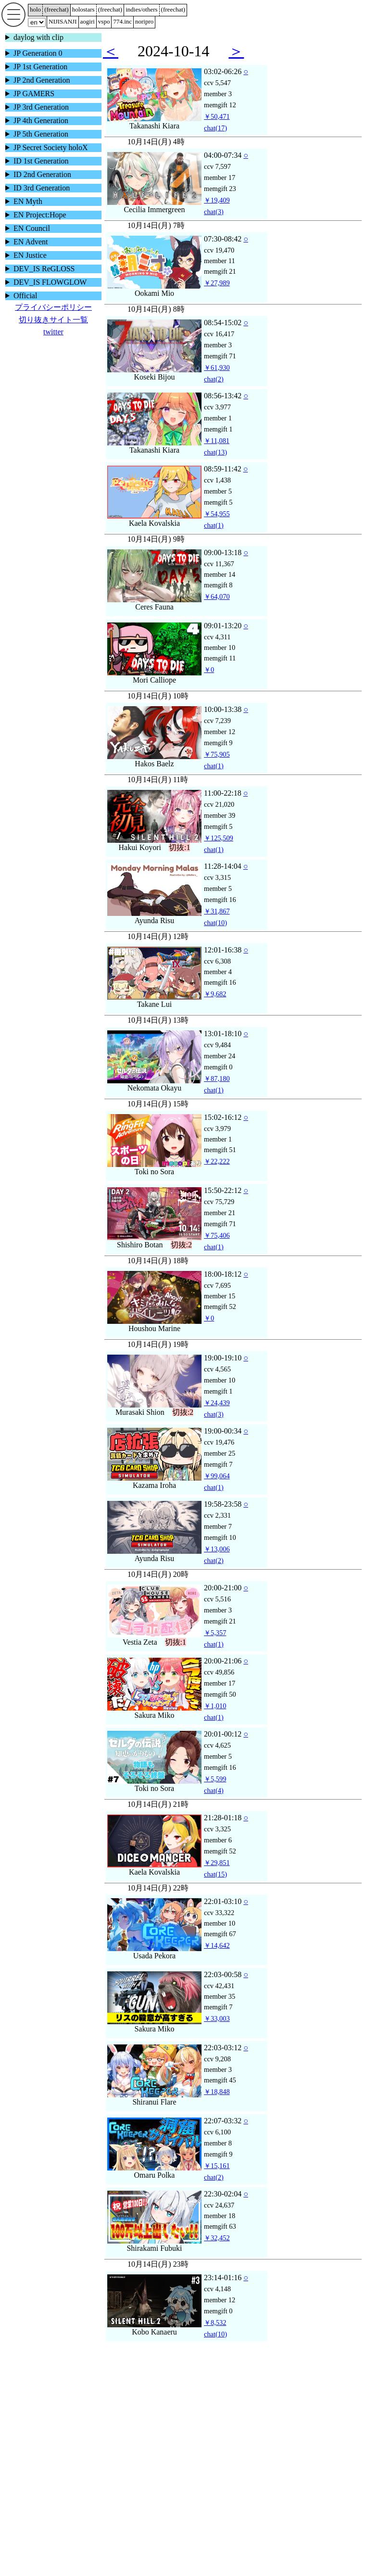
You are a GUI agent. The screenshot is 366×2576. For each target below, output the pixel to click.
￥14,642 (217, 1945)
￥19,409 (217, 200)
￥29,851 (217, 1862)
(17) (215, 128)
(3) (214, 212)
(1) (214, 525)
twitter (53, 332)
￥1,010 (215, 1706)
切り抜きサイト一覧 (53, 320)
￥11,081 (216, 440)
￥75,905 (217, 754)
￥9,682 (215, 994)
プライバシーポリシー (53, 307)
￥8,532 (215, 2322)
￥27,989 (217, 283)
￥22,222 (217, 1161)
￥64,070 (217, 596)
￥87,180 (217, 1078)
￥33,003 (217, 2018)
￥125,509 (218, 838)
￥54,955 (217, 514)
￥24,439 (217, 1403)
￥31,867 (217, 911)
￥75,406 (217, 1235)
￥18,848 (217, 2091)
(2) (214, 379)
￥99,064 (217, 1476)
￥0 (209, 669)
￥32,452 (217, 2238)
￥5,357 (215, 1633)
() (56, 9)
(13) (215, 452)
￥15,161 (217, 2166)
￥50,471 (217, 116)
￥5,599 (215, 1779)
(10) (215, 922)
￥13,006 (217, 1549)
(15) (215, 1874)
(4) (214, 1790)
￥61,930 (217, 367)
